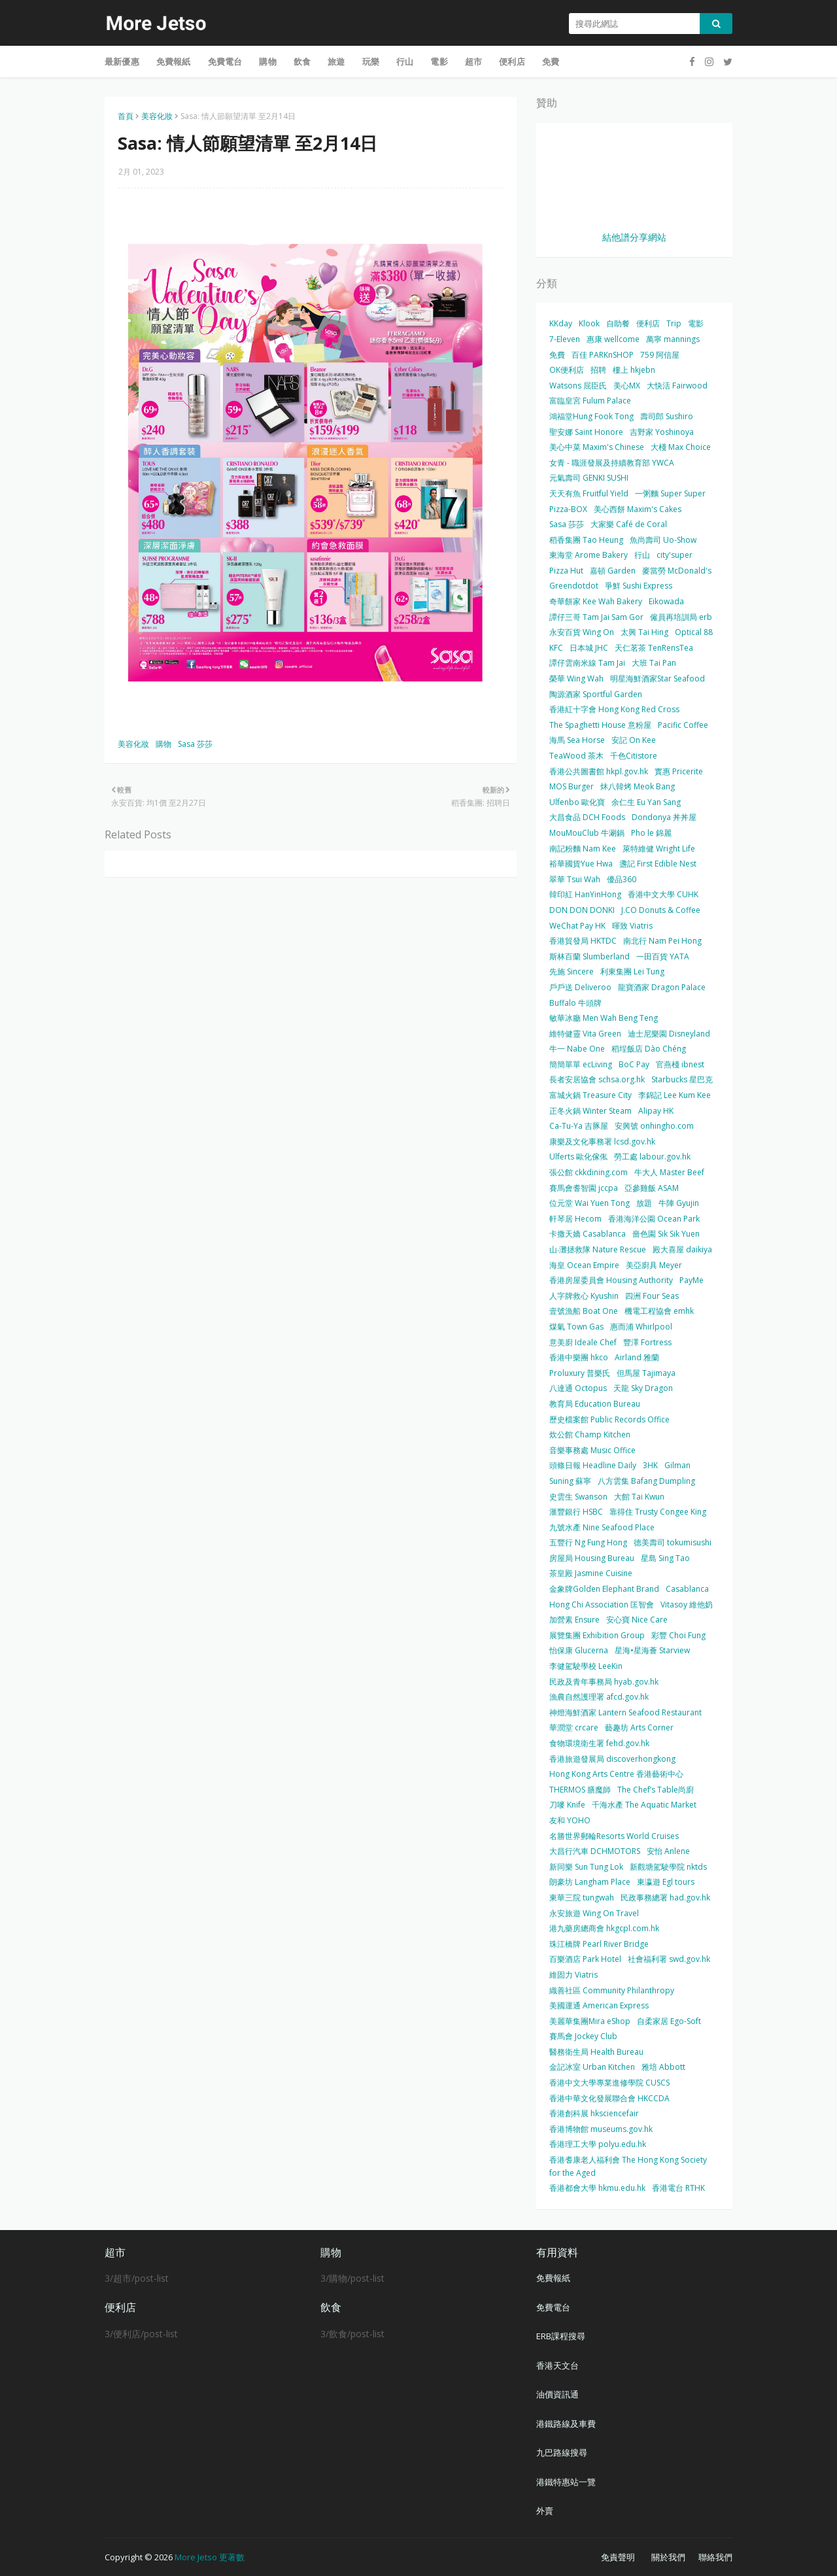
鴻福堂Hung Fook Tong (591, 416)
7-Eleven (564, 339)
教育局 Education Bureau (594, 1403)
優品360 (621, 879)
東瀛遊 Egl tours (665, 1881)
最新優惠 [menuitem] (122, 61)
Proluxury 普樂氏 (579, 1373)
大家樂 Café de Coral (628, 524)
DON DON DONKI (582, 910)
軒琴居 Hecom (575, 1218)
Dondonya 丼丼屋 (664, 817)
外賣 (544, 2510)
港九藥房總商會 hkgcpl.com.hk (604, 1928)
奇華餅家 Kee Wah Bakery (595, 601)
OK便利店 (566, 369)
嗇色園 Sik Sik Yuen (666, 1233)
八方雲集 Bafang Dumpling (646, 1480)
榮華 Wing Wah (576, 678)
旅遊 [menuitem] (336, 61)
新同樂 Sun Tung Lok (586, 1866)
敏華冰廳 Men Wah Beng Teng (603, 1017)
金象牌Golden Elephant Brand (604, 1588)
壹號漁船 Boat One (583, 1310)
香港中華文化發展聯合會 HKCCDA (609, 2098)
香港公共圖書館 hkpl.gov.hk (598, 771)
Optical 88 (694, 632)
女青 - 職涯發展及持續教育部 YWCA (611, 462)
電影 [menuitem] (438, 61)
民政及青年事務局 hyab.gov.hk (603, 1681)
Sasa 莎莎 (195, 743)
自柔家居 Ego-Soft (669, 2021)
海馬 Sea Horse (577, 740)
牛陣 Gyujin (678, 1203)
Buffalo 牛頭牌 (575, 1002)
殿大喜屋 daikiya (682, 1249)
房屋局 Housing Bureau (591, 1558)
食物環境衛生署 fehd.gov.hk (599, 1743)
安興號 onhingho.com (654, 1125)
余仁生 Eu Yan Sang (646, 802)
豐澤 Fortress (647, 1342)
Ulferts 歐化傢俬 (578, 1156)
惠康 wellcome (613, 339)
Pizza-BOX (568, 509)
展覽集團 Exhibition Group (597, 1635)
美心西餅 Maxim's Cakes (637, 509)
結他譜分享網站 (634, 237)
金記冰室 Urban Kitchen (592, 2066)
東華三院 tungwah (581, 1897)
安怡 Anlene (668, 1851)
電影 (696, 323)
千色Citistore (633, 755)
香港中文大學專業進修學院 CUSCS (609, 2082)
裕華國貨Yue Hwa (581, 863)
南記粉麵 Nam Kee (582, 848)
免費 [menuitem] (550, 61)
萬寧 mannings (673, 339)
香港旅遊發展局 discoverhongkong (612, 1758)
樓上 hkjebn (634, 369)
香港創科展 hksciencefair (594, 2113)
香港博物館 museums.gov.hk (601, 2129)
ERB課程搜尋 (560, 2336)
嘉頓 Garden (613, 570)
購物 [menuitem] (267, 61)
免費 (557, 354)
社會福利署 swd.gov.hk (669, 1959)
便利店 (648, 323)
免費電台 (553, 2307)
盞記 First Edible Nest (657, 863)
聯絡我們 (715, 2557)
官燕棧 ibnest (680, 1064)
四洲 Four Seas (652, 1295)
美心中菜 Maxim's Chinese (596, 447)
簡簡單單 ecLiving (580, 1064)
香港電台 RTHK (678, 2187)
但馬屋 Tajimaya (646, 1373)
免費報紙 (553, 2278)
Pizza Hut (566, 570)
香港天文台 (557, 2365)
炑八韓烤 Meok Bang (637, 786)
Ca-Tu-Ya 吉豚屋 (578, 1125)
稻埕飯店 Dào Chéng (648, 1048)
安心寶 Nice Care (637, 1619)
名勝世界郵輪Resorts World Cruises (614, 1836)
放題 (644, 1203)
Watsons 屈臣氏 (578, 385)
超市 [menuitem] (473, 61)
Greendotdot (573, 585)
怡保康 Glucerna (578, 1650)
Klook (589, 323)
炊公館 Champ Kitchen (589, 1434)
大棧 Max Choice (681, 447)
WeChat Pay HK (577, 925)
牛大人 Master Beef (669, 1172)
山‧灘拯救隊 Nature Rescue (597, 1249)
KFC (556, 647)
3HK (650, 1465)
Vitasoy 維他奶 (686, 1604)
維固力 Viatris (573, 1974)
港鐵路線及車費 (566, 2424)
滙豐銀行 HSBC (576, 1511)
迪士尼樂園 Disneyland (669, 1033)
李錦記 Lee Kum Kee (674, 1095)
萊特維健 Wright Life (659, 848)
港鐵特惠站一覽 (566, 2482)
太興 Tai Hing (644, 632)
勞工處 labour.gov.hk (652, 1156)
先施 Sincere (571, 971)
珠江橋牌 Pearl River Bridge (599, 1943)
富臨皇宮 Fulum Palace (590, 400)
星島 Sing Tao (665, 1558)
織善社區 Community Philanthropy (611, 1990)
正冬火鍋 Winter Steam (590, 1110)
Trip (673, 323)
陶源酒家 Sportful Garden (595, 694)
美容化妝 (157, 116)
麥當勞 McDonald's (676, 570)
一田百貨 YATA (662, 956)
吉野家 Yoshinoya (662, 432)
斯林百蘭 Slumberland (589, 956)
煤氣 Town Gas (576, 1326)
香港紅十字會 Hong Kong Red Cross (614, 709)
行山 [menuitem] (404, 61)
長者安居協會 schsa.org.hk (597, 1079)
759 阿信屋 (659, 354)
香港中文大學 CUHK (663, 894)
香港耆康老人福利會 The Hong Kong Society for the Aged (628, 2166)
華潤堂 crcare (573, 1727)
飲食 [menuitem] (302, 61)
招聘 (598, 369)
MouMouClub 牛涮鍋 (586, 832)
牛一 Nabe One (577, 1048)
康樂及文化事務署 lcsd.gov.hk (602, 1141)
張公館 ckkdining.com (588, 1172)
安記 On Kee (633, 740)
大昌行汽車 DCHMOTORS (594, 1851)
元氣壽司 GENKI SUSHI (588, 477)
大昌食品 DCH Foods (587, 817)
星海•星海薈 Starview (652, 1650)
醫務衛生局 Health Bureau (596, 2051)
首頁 (125, 116)
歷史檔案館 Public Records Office (609, 1419)
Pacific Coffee (683, 724)
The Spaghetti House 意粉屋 (600, 724)
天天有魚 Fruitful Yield (588, 493)
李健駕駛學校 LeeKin (586, 1666)
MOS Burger (571, 786)
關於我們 (668, 2557)
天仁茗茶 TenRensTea (654, 647)
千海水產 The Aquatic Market (644, 1804)
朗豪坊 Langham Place (589, 1881)
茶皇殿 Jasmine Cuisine (590, 1573)
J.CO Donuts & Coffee (660, 910)
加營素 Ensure (574, 1619)
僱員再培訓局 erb (681, 617)
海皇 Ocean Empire (584, 1265)
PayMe (691, 1280)
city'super (674, 554)
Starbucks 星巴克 (682, 1079)
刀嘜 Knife (567, 1804)
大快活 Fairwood (677, 385)
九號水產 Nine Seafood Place (602, 1527)
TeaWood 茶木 (576, 755)
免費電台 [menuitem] (225, 61)
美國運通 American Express (599, 2005)
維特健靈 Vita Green (585, 1033)
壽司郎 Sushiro (666, 416)
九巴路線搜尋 (561, 2452)
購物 (163, 743)
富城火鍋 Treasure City (590, 1095)
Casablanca (687, 1588)
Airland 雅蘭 (637, 1357)
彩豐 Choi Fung (678, 1635)
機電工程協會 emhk (659, 1310)
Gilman (677, 1465)
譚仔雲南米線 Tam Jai (587, 662)
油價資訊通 (557, 2394)
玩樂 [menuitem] (370, 61)
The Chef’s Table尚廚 (655, 1789)
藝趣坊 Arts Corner (639, 1727)
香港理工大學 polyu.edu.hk (597, 2144)
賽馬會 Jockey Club (583, 2036)
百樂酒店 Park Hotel (585, 1959)
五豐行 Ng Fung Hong (588, 1542)
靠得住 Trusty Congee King (657, 1511)
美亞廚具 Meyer (654, 1265)
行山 (642, 554)
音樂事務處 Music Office (592, 1450)
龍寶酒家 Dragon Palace (662, 987)
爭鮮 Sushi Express (638, 585)
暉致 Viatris (632, 925)
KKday (560, 323)
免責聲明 (618, 2557)
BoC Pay (634, 1064)
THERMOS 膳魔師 (580, 1789)
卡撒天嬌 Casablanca (587, 1233)
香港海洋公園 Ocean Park (654, 1218)
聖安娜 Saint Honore (586, 432)
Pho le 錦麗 (651, 832)
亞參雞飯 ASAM (651, 1188)
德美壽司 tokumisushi (672, 1542)
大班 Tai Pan (654, 662)
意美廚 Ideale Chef (583, 1342)
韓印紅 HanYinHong (585, 894)
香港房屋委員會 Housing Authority (611, 1280)
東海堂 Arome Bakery (588, 554)
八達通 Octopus (578, 1388)
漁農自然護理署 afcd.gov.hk (599, 1696)
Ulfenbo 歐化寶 (577, 802)
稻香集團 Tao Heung (586, 539)
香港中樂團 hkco (578, 1357)
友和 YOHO (569, 1820)
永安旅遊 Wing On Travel (594, 1913)
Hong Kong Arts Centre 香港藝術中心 (616, 1773)
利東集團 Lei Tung (632, 971)
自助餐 (618, 323)
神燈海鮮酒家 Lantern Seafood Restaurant (625, 1712)
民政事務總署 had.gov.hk (665, 1897)
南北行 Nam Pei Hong (662, 940)
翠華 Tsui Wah (574, 879)
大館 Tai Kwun (639, 1496)
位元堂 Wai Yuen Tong (589, 1203)
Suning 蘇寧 (570, 1480)
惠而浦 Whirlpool (641, 1326)
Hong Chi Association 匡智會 (601, 1604)
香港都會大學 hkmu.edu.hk (597, 2187)
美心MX (626, 385)
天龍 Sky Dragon (643, 1388)
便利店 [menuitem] (512, 61)
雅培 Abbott (663, 2066)
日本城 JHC (589, 647)
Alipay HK (656, 1110)
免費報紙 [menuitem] (173, 61)
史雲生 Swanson (578, 1496)
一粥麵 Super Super (670, 493)
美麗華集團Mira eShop (589, 2021)
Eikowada (666, 601)
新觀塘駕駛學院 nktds (668, 1866)
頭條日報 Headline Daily (592, 1465)
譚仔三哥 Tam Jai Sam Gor (596, 617)
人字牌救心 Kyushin (584, 1295)
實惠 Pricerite (679, 771)
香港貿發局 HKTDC (583, 940)
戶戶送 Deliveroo (580, 987)
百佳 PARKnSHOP (603, 354)
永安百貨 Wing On (581, 632)
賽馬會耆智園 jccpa (583, 1188)
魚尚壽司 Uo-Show (663, 539)
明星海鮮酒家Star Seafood (657, 678)
